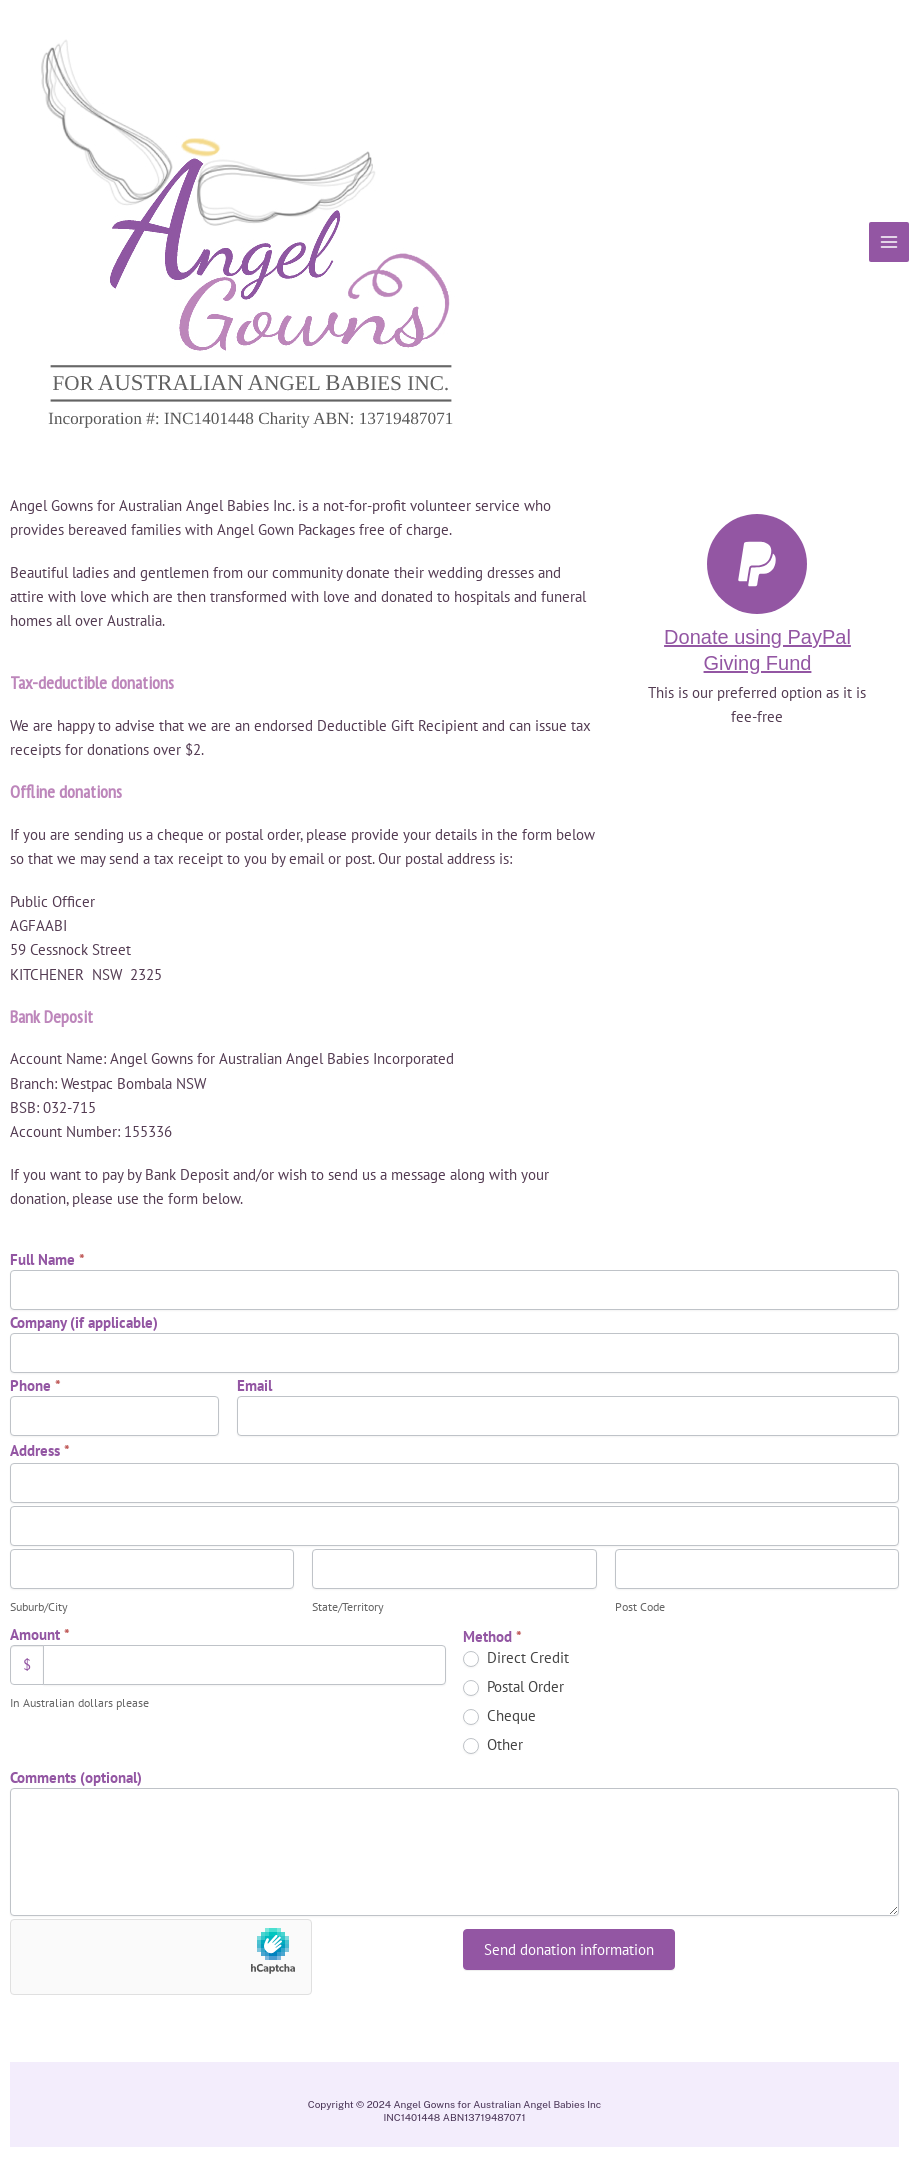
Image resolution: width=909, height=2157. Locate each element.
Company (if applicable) (84, 1322)
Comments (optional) (76, 1777)
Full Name (47, 1259)
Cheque (499, 1716)
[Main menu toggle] (889, 242)
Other (493, 1745)
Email (254, 1385)
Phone (35, 1385)
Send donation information (569, 1949)
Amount (40, 1634)
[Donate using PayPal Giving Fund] (757, 564)
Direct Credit (516, 1658)
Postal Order (513, 1687)
